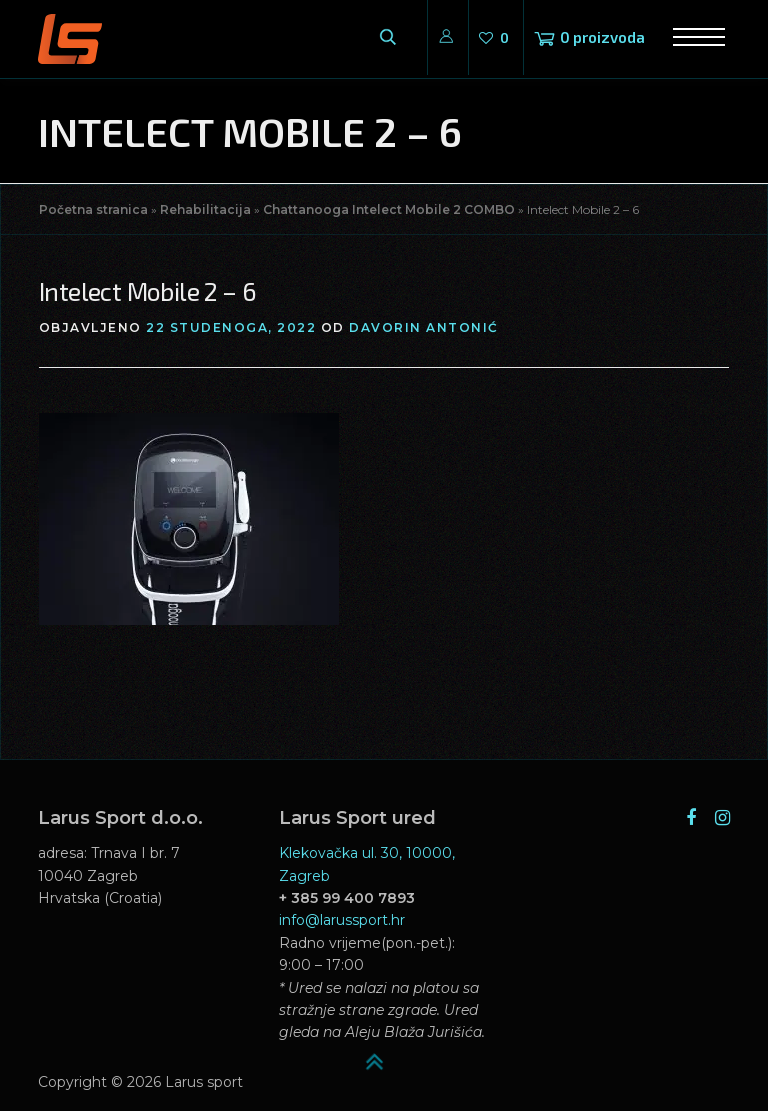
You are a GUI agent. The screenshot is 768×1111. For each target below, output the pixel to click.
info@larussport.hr (342, 920)
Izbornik (692, 37)
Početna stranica (93, 209)
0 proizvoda (602, 37)
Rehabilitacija (205, 209)
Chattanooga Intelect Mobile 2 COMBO (389, 209)
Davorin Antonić (424, 327)
